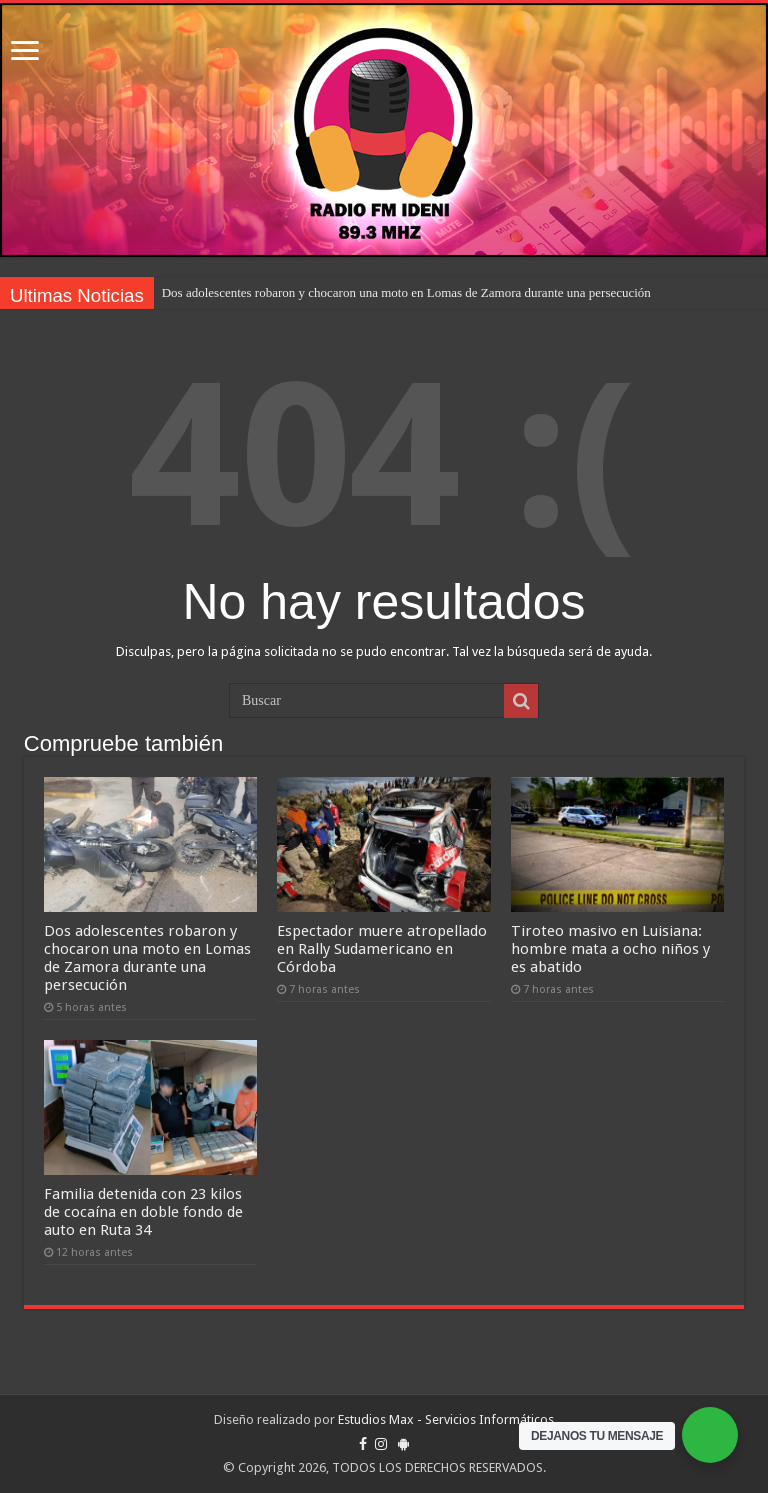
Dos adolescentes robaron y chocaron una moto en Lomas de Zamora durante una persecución (406, 292)
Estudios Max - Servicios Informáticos (446, 1419)
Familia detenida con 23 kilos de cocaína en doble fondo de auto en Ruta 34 (143, 1212)
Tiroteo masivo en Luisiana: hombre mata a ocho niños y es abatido (610, 949)
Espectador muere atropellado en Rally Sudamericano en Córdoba (382, 949)
